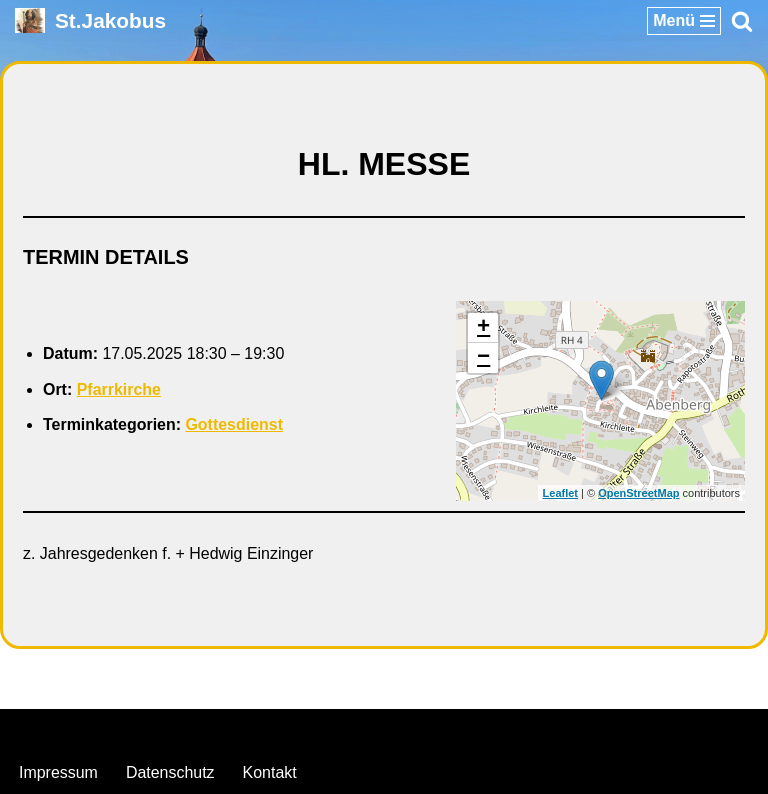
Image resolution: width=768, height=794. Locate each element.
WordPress (465, 730)
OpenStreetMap (638, 493)
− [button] (483, 358)
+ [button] (483, 328)
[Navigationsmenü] (684, 21)
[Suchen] (742, 21)
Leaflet (560, 493)
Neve (281, 730)
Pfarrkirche (119, 389)
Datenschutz (170, 772)
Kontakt (270, 772)
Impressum (58, 772)
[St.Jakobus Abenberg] (90, 20)
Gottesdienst (235, 425)
